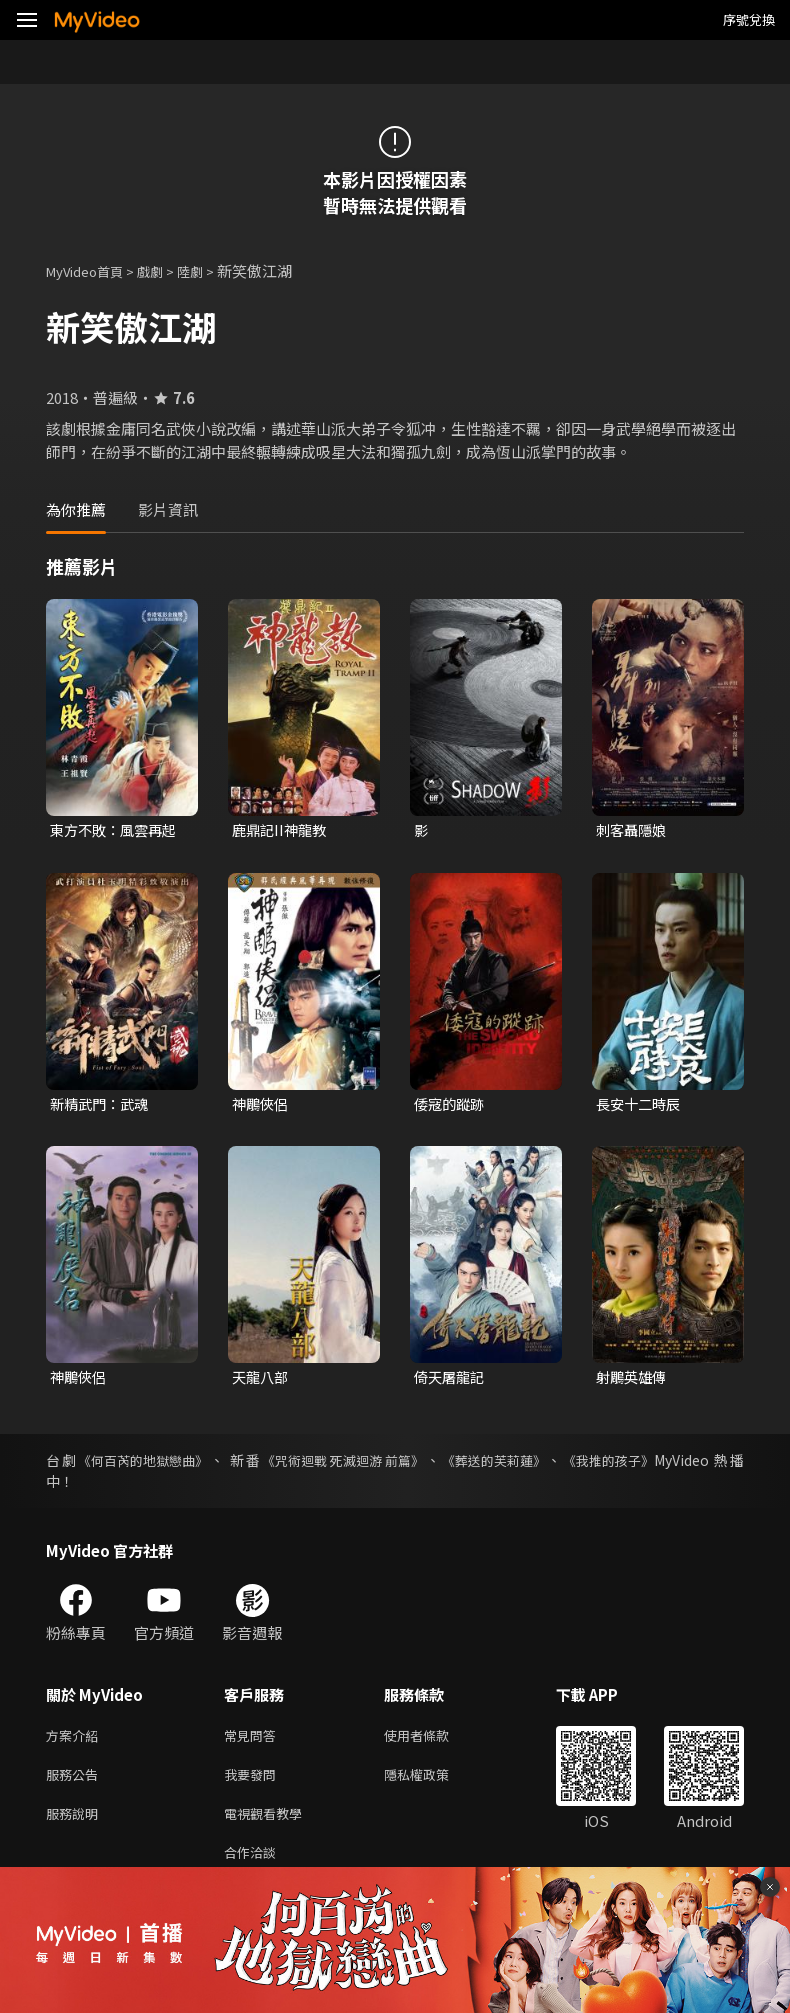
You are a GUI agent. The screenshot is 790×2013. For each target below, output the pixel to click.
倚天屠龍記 (451, 1380)
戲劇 (166, 270)
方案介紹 (76, 1740)
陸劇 (210, 270)
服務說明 (76, 1824)
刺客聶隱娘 (633, 830)
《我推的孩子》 (623, 1464)
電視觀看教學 (269, 1824)
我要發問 (254, 1782)
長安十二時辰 (641, 1105)
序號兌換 (749, 19)
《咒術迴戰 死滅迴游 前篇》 (347, 1464)
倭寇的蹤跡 (451, 1105)
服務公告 (76, 1782)
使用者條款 (433, 1740)
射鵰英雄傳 (633, 1380)
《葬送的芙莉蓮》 (504, 1464)
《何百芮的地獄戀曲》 (144, 1464)
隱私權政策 (433, 1782)
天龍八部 (262, 1380)
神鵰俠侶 (262, 1105)
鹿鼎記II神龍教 (282, 830)
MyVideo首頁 (91, 270)
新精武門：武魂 (102, 1105)
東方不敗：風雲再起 (117, 830)
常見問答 (254, 1740)
